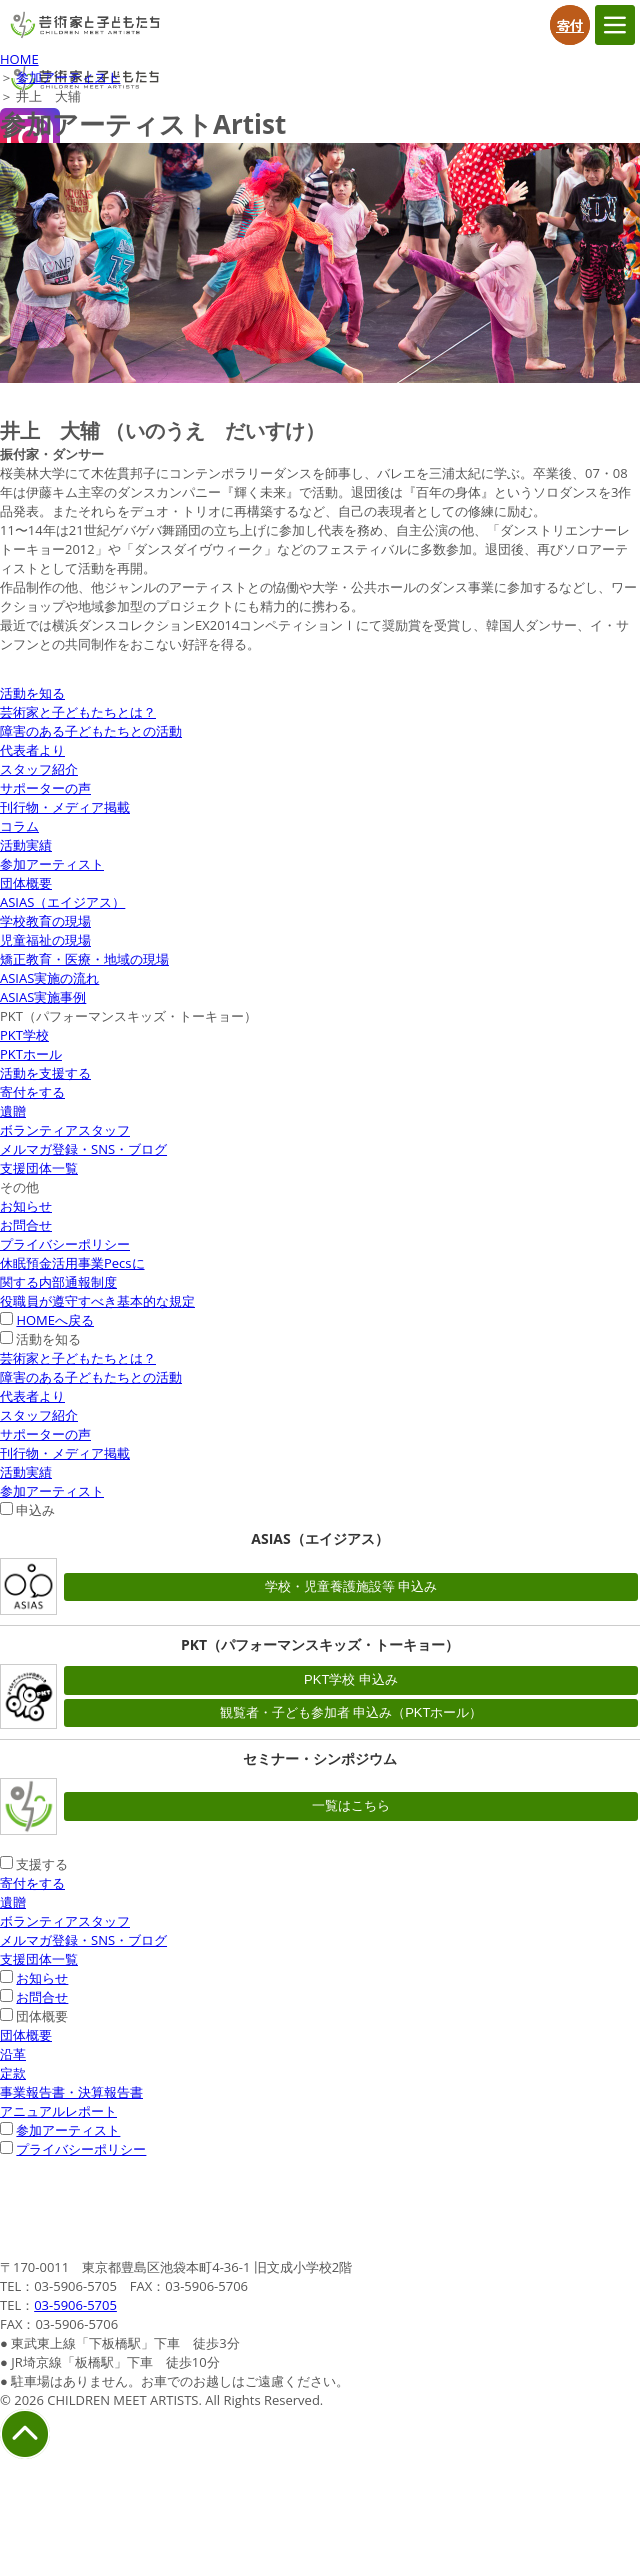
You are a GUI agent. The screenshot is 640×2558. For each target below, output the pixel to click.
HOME (19, 59)
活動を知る (32, 693)
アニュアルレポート (58, 2111)
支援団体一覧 (39, 1168)
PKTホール (31, 1054)
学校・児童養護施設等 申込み (351, 1586)
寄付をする (32, 1092)
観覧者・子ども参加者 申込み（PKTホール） (351, 1712)
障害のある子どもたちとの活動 (91, 731)
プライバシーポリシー (65, 1244)
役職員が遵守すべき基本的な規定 (97, 1301)
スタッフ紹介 (39, 769)
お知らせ (26, 1206)
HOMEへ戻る (55, 1320)
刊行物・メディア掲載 (65, 807)
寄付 (570, 25)
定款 (13, 2073)
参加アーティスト (68, 77)
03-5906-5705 (75, 2305)
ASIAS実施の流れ (49, 978)
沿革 (13, 2054)
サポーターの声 (45, 788)
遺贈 (13, 1111)
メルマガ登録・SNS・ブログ (83, 1149)
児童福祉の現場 (45, 940)
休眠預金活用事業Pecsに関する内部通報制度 (72, 1272)
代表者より (32, 750)
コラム (19, 826)
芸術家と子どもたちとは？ (78, 712)
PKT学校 (24, 1035)
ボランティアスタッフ (65, 1130)
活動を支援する (45, 1073)
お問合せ (26, 1225)
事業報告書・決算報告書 (71, 2092)
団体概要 (26, 883)
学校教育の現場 (45, 921)
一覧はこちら (351, 1805)
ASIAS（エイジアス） (62, 902)
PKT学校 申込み (351, 1679)
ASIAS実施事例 (43, 997)
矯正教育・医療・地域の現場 (84, 959)
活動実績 (26, 845)
